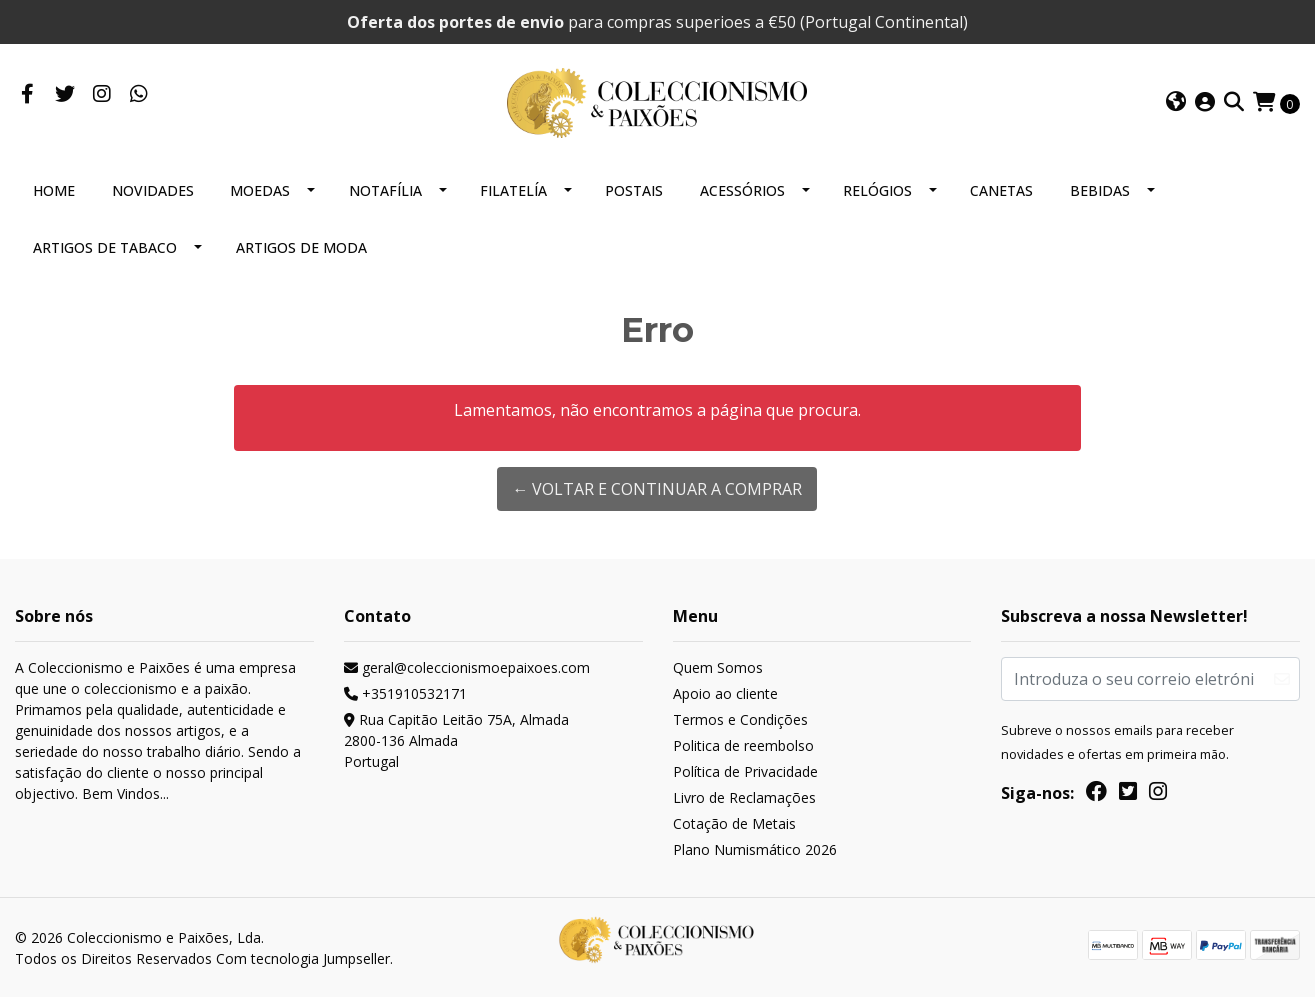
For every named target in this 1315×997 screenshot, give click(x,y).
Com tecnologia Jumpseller (303, 958)
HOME (54, 190)
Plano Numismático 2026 (755, 849)
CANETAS (1001, 190)
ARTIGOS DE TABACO (105, 247)
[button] (1176, 103)
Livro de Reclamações (744, 797)
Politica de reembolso (743, 745)
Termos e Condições (740, 719)
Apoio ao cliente (725, 693)
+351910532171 (405, 693)
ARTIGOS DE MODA (301, 247)
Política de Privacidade (745, 771)
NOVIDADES (153, 190)
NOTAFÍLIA (385, 190)
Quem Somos (718, 667)
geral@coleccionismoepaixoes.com (467, 667)
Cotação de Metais (734, 823)
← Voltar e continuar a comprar (657, 489)
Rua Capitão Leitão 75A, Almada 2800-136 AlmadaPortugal (456, 740)
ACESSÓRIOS (742, 190)
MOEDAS (260, 190)
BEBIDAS (1100, 190)
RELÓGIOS (877, 190)
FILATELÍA (513, 190)
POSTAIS (634, 190)
